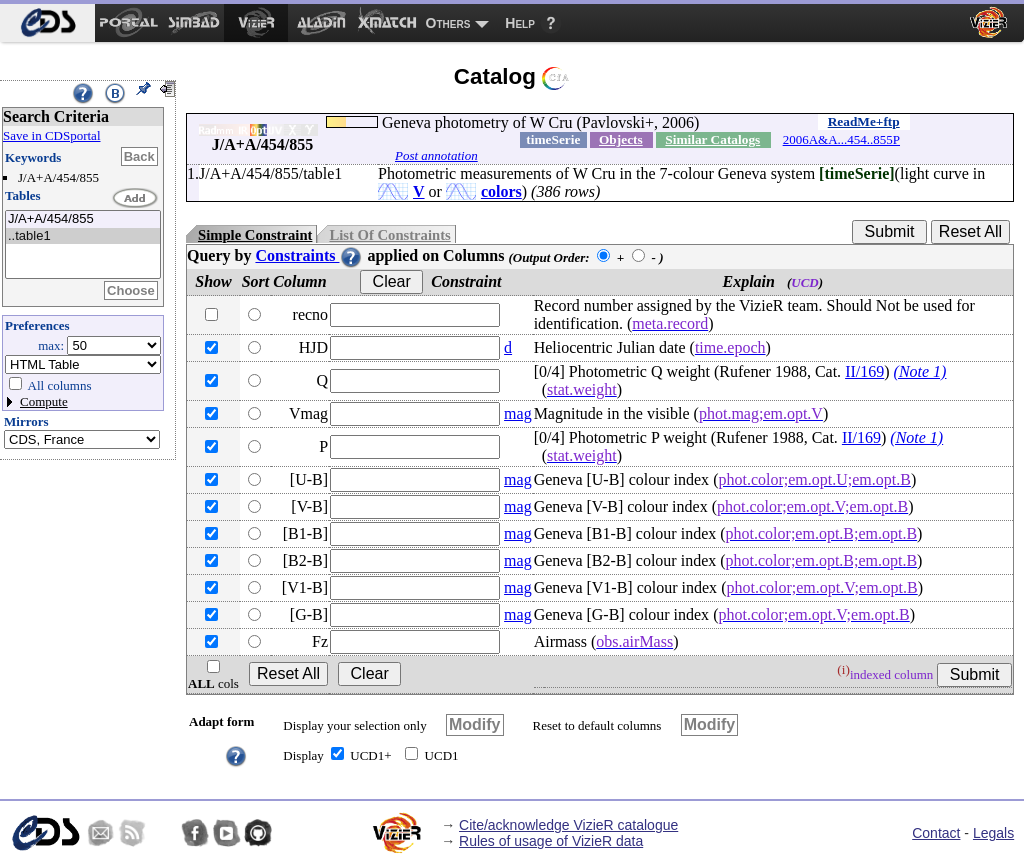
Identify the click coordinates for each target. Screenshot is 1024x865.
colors (501, 191)
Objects (621, 139)
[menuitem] (47, 23)
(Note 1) (920, 371)
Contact (936, 833)
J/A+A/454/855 (83, 219)
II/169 (864, 371)
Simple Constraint (255, 235)
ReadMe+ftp (864, 121)
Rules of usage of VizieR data (551, 841)
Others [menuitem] (448, 23)
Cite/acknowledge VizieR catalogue (568, 825)
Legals (993, 833)
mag (518, 413)
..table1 (83, 236)
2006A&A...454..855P (841, 139)
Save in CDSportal (52, 135)
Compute (44, 401)
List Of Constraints (389, 235)
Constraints (309, 255)
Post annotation (436, 155)
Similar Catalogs (712, 139)
